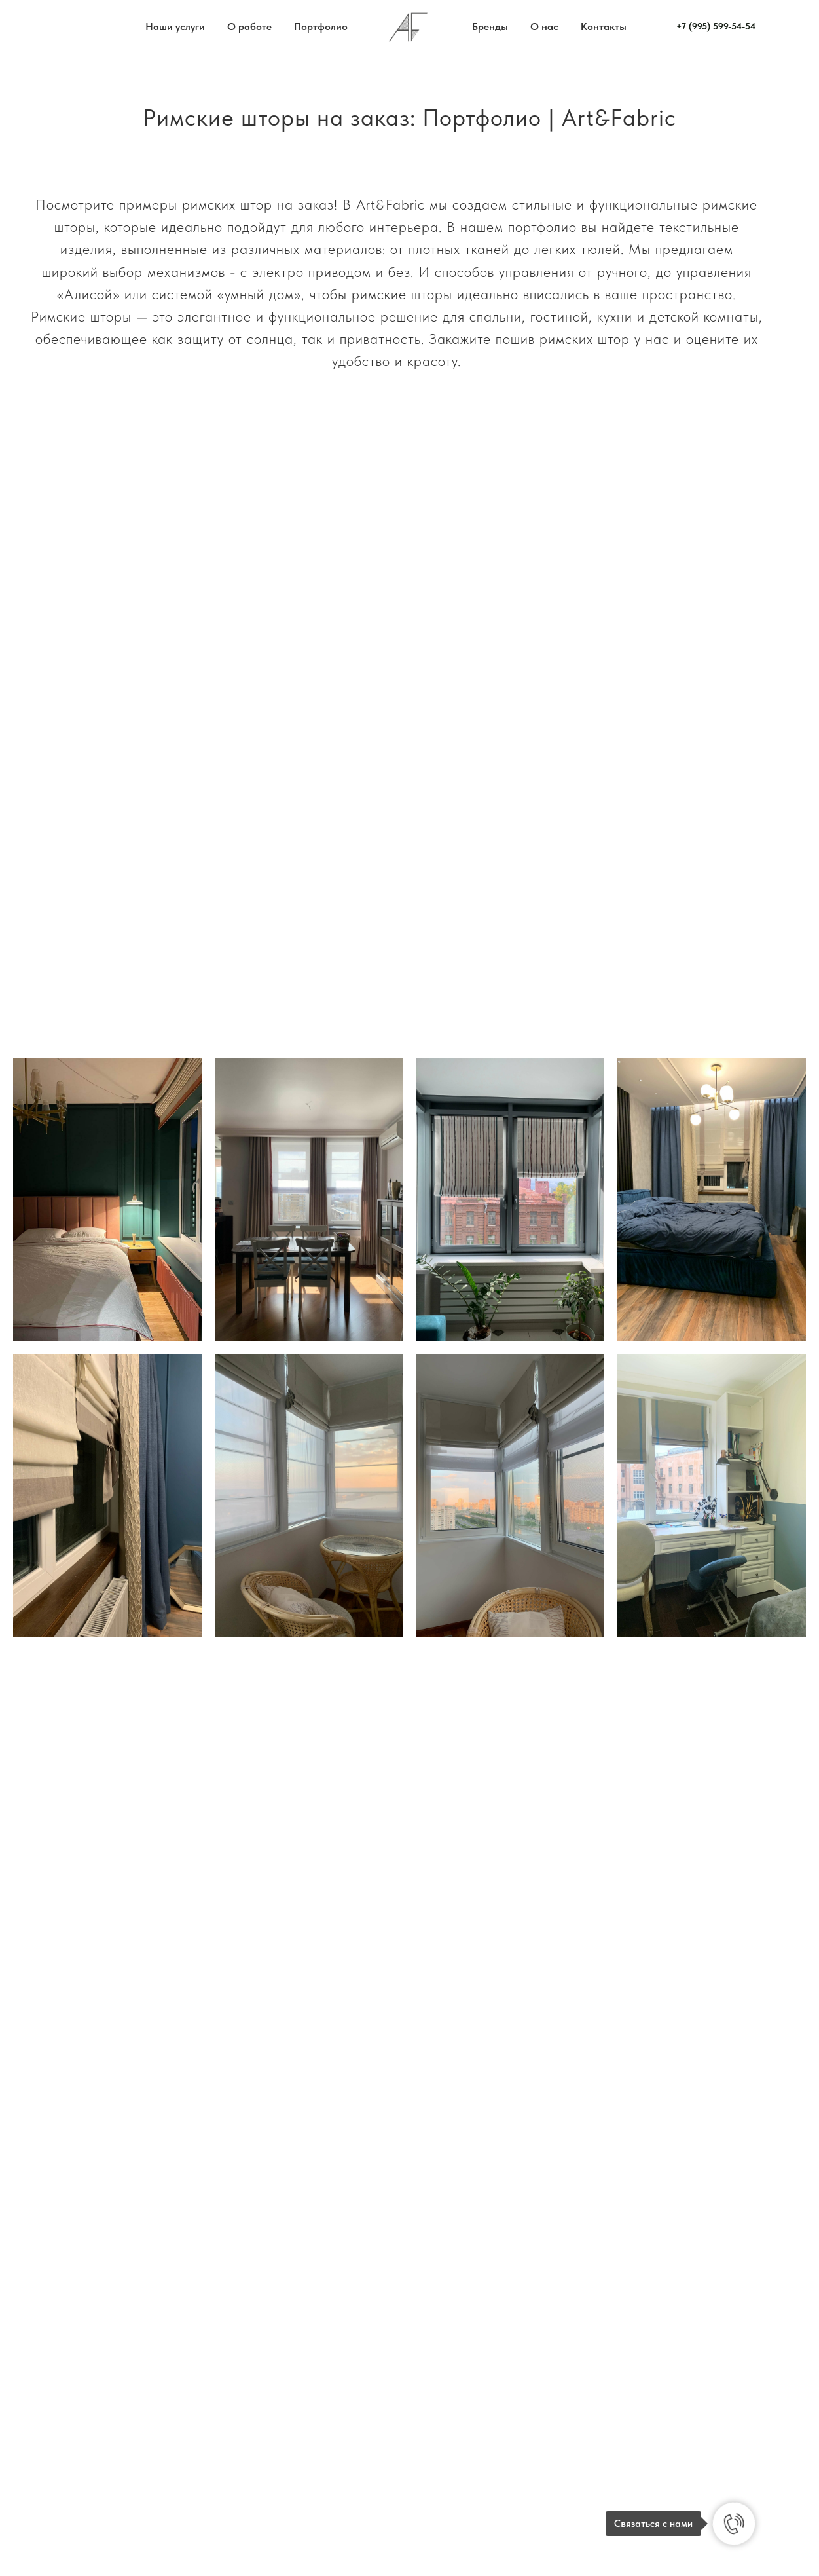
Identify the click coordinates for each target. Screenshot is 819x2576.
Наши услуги (175, 26)
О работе (249, 26)
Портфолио (321, 26)
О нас (544, 26)
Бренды (490, 26)
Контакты (604, 26)
